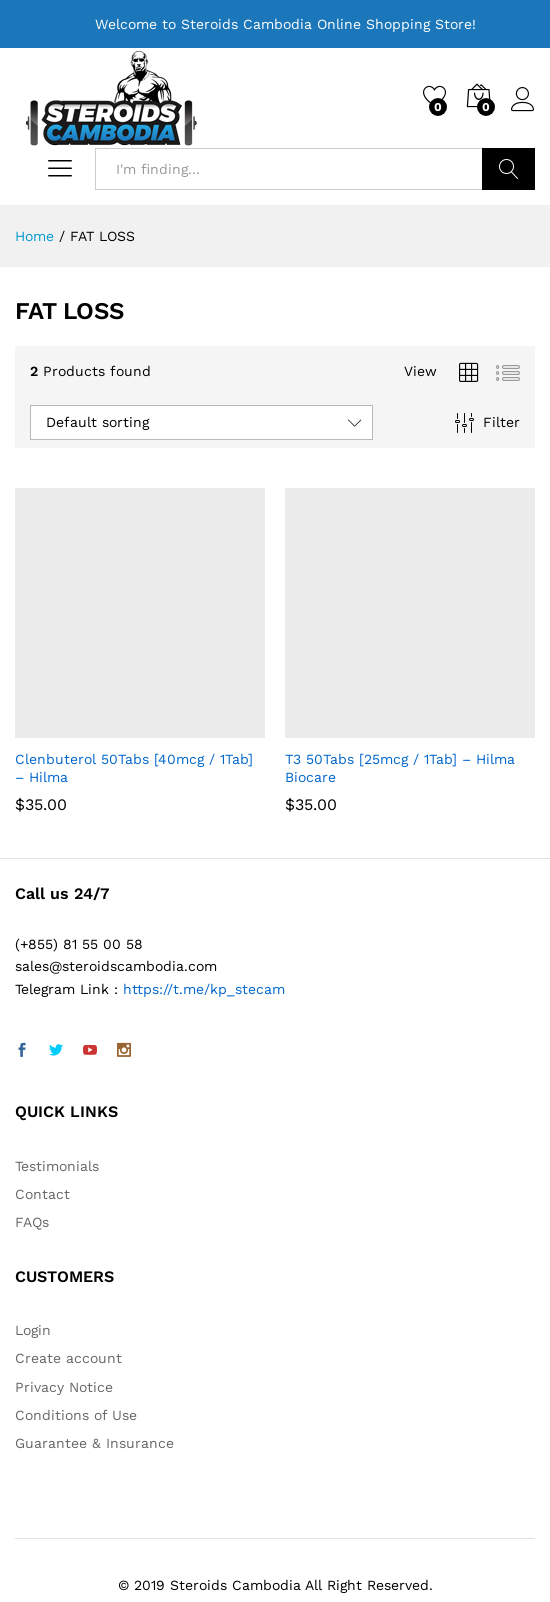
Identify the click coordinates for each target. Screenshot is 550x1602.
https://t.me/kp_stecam (204, 989)
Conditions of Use (76, 1415)
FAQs (32, 1222)
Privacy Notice (64, 1387)
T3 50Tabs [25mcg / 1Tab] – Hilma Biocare (400, 768)
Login (33, 1330)
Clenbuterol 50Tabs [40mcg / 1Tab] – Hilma (134, 768)
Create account (68, 1358)
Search (508, 169)
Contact (42, 1194)
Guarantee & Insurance (94, 1443)
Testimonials (57, 1166)
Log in (523, 100)
